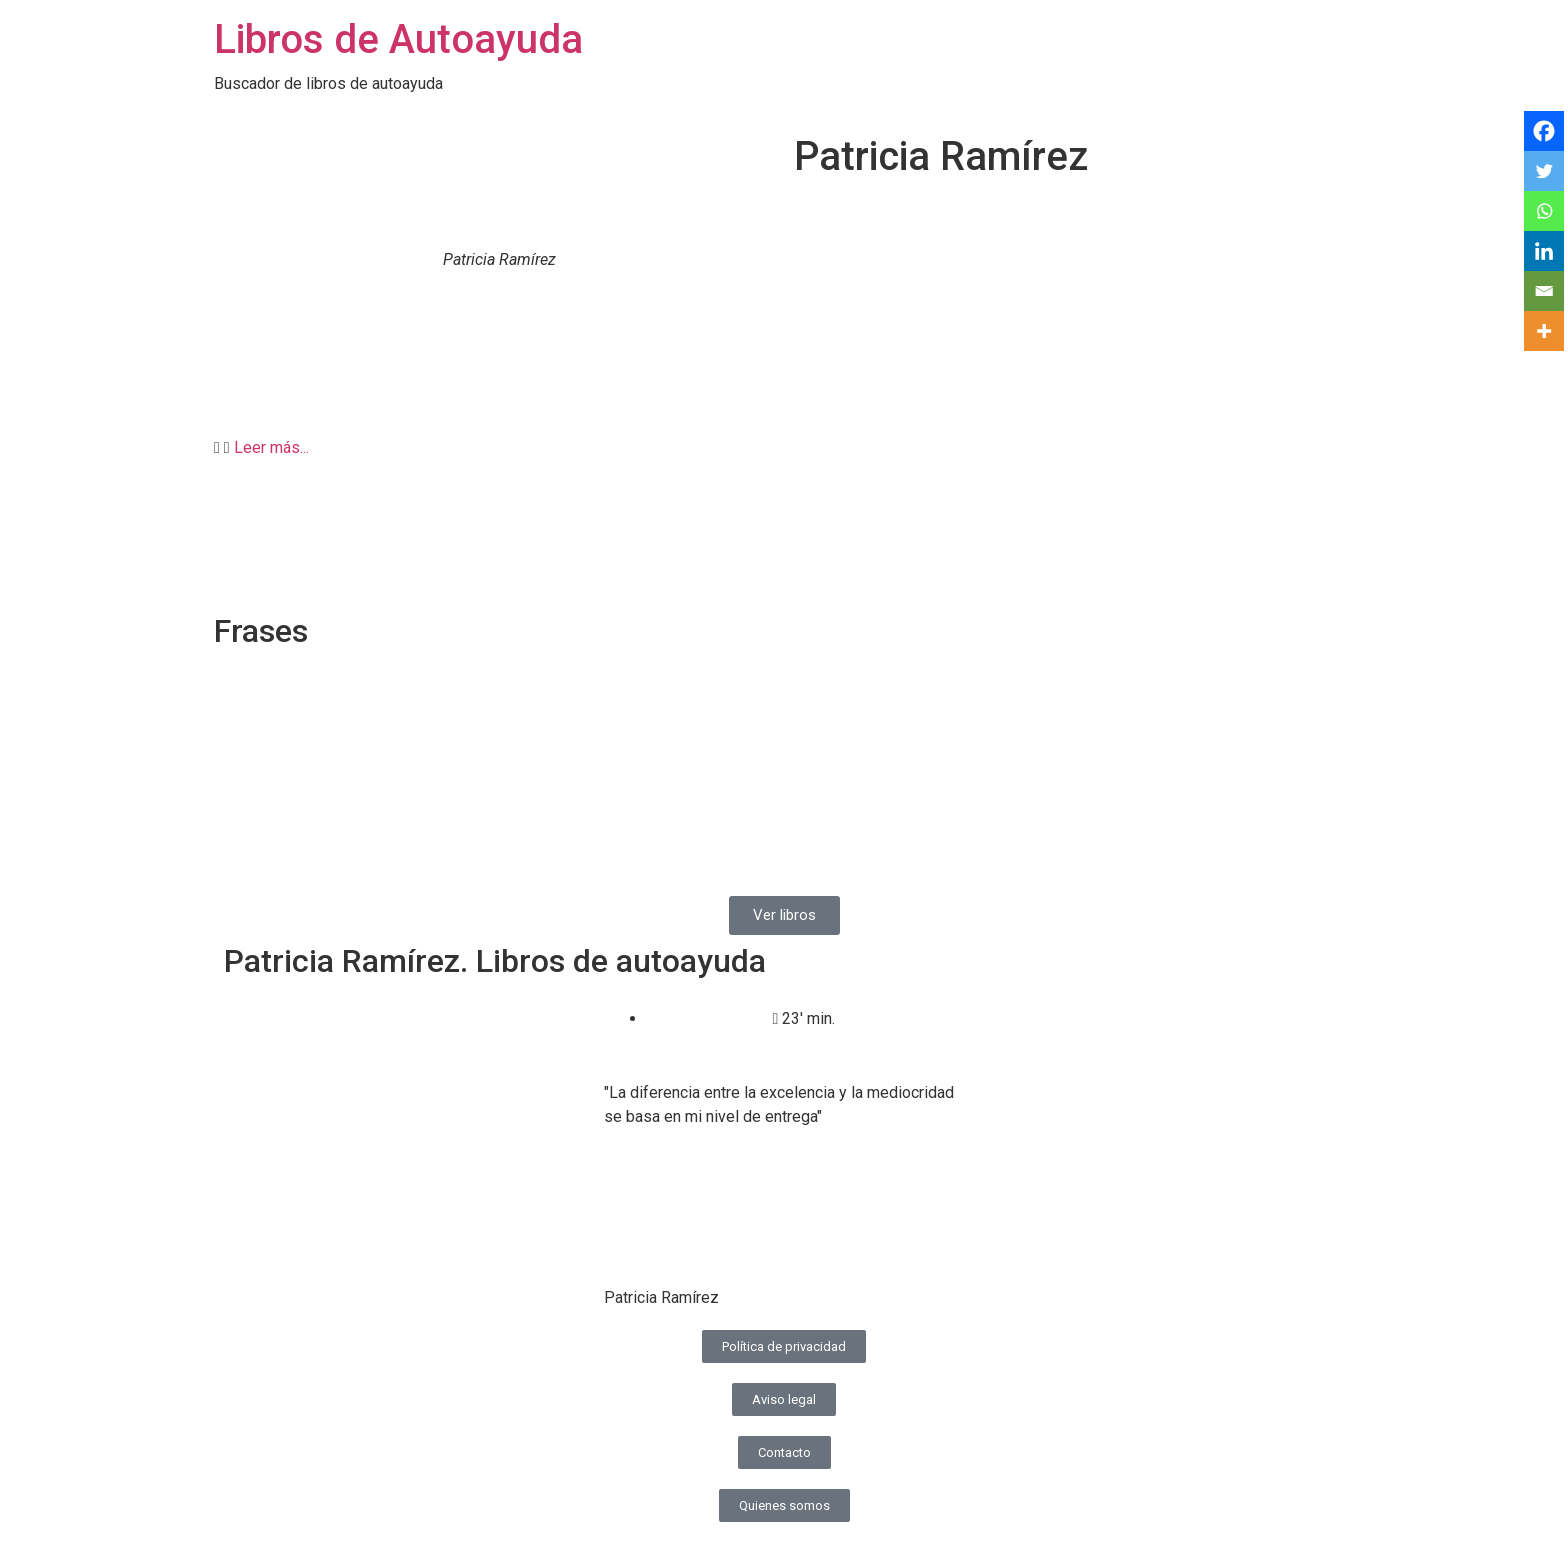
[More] (1544, 331)
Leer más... (271, 447)
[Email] (1544, 291)
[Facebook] (1544, 131)
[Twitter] (1544, 171)
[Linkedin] (1544, 251)
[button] (784, 448)
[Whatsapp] (1544, 211)
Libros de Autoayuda (398, 39)
